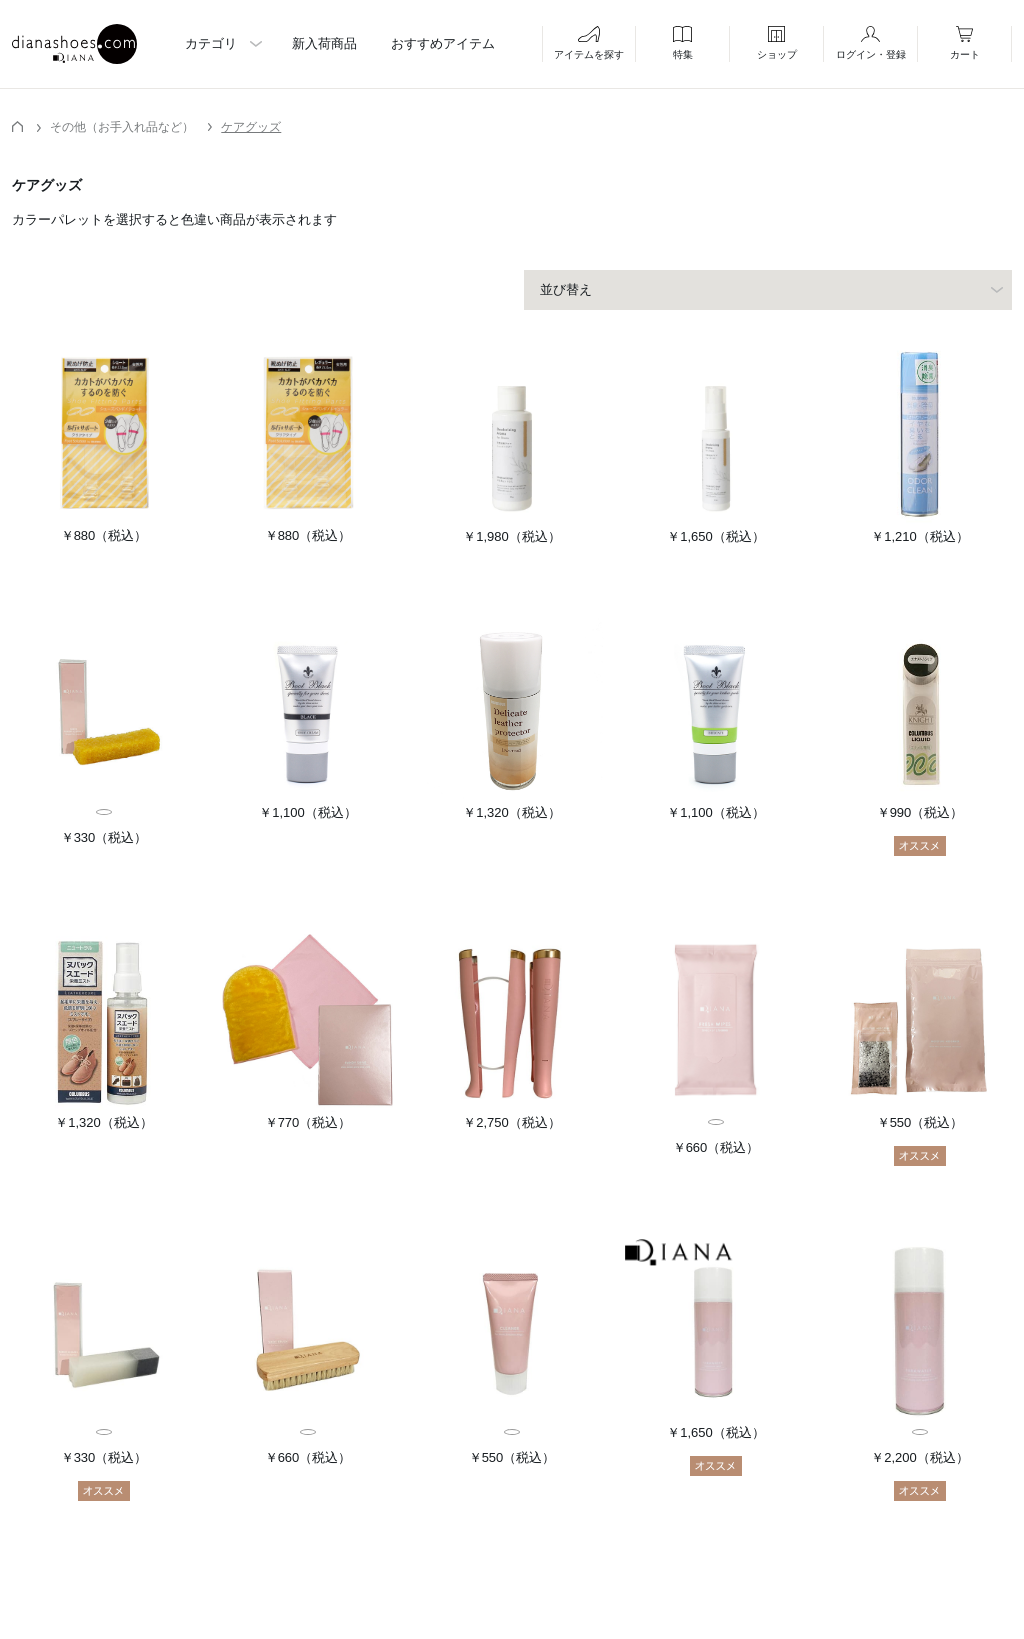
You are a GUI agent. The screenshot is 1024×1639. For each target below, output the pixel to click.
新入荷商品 (324, 43)
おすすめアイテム (443, 43)
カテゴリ (211, 43)
